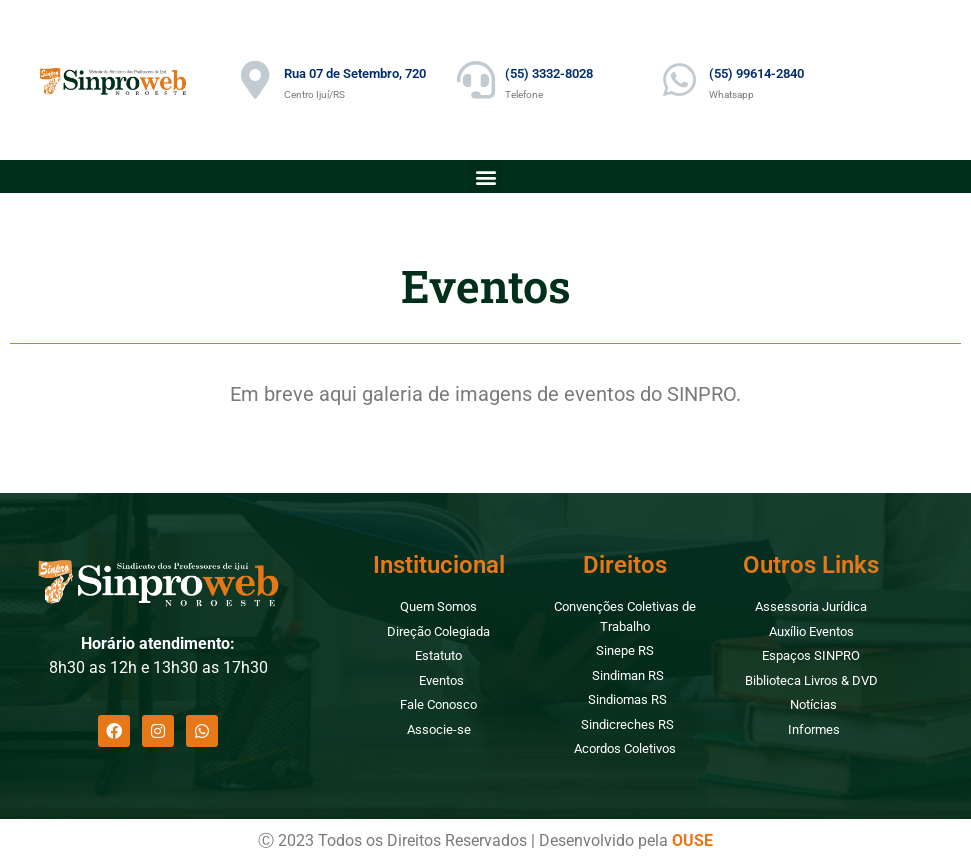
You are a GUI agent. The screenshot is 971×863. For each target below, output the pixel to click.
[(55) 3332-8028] (476, 80)
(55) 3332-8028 (549, 73)
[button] (485, 176)
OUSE (692, 840)
